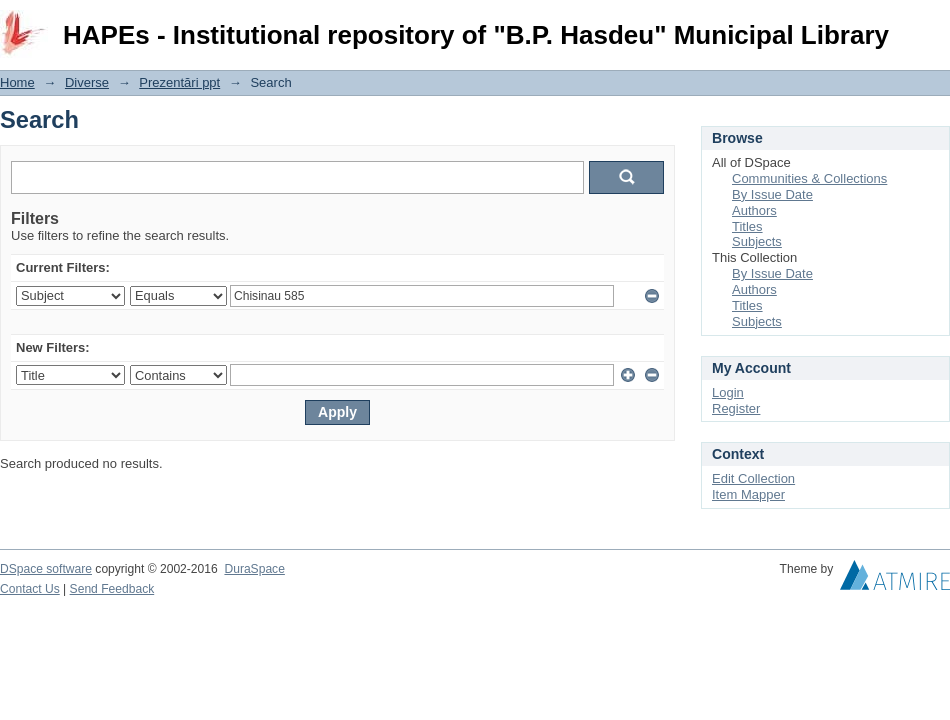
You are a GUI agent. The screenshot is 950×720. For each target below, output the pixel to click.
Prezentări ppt (179, 82)
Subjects (757, 241)
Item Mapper (748, 494)
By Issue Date (772, 194)
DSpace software (46, 569)
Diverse (87, 82)
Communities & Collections (809, 178)
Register (736, 408)
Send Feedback (112, 589)
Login (934, 24)
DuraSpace (254, 569)
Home (17, 82)
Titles (747, 226)
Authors (754, 210)
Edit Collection (753, 478)
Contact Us (30, 589)
